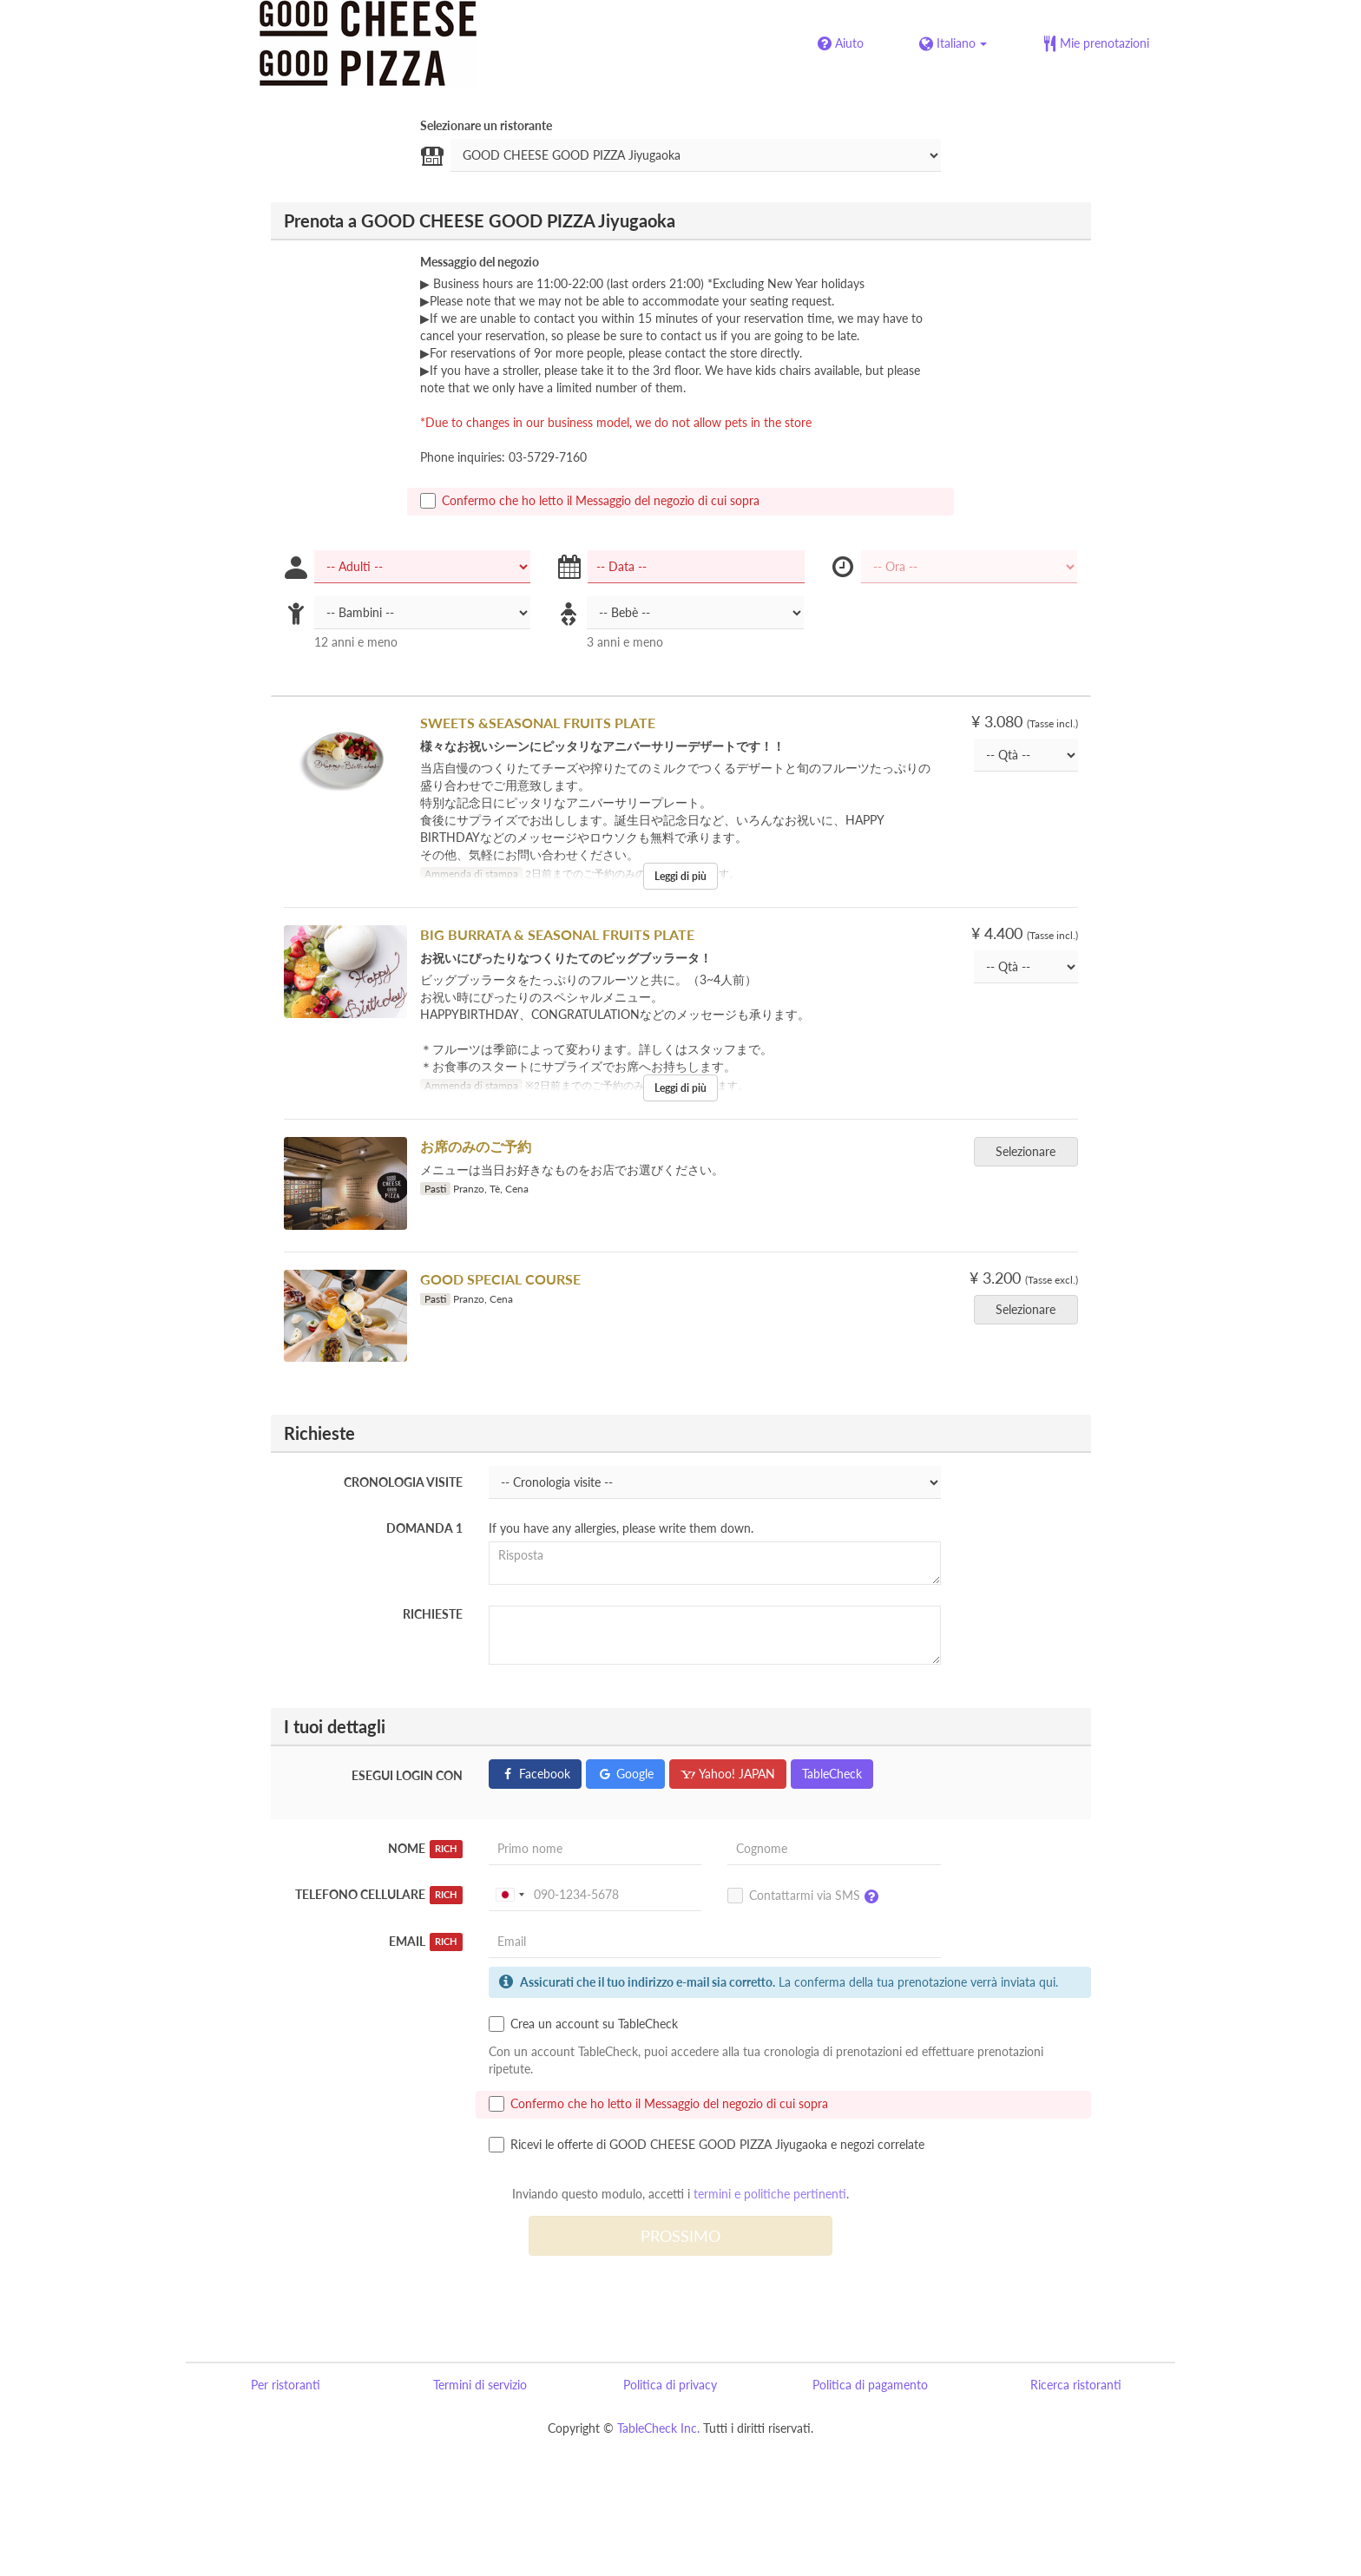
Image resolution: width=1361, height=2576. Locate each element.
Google (625, 1773)
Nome (425, 1848)
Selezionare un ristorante (486, 125)
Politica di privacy (670, 2384)
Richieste (433, 1614)
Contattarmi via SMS (807, 1896)
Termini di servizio (480, 2384)
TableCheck (832, 1773)
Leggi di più (680, 876)
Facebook (535, 1773)
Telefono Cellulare (379, 1894)
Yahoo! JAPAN (727, 1773)
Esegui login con (407, 1775)
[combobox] (509, 1894)
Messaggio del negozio (479, 261)
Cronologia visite (403, 1482)
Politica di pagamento (870, 2384)
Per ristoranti (285, 2384)
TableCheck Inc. (658, 2428)
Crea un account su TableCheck (583, 2024)
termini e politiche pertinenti (770, 2193)
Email (426, 1941)
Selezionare (1031, 1151)
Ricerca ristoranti (1075, 2384)
